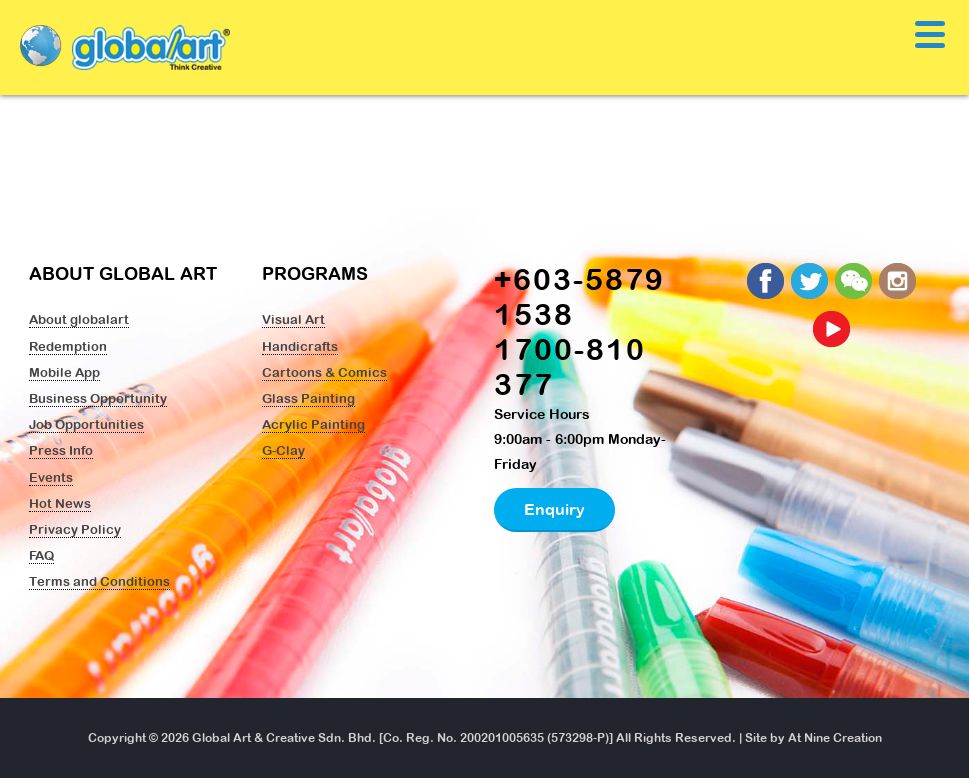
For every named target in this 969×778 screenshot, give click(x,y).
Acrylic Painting (313, 424)
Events (51, 477)
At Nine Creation (835, 738)
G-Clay (283, 450)
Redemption (68, 346)
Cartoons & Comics (324, 372)
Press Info (61, 450)
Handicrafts (300, 346)
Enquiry (554, 509)
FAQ (41, 555)
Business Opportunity (98, 398)
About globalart (79, 319)
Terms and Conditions (99, 581)
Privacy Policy (75, 529)
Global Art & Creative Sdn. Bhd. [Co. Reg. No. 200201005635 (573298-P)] (402, 738)
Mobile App (64, 372)
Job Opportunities (86, 424)
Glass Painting (308, 398)
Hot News (60, 503)
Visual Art (293, 319)
